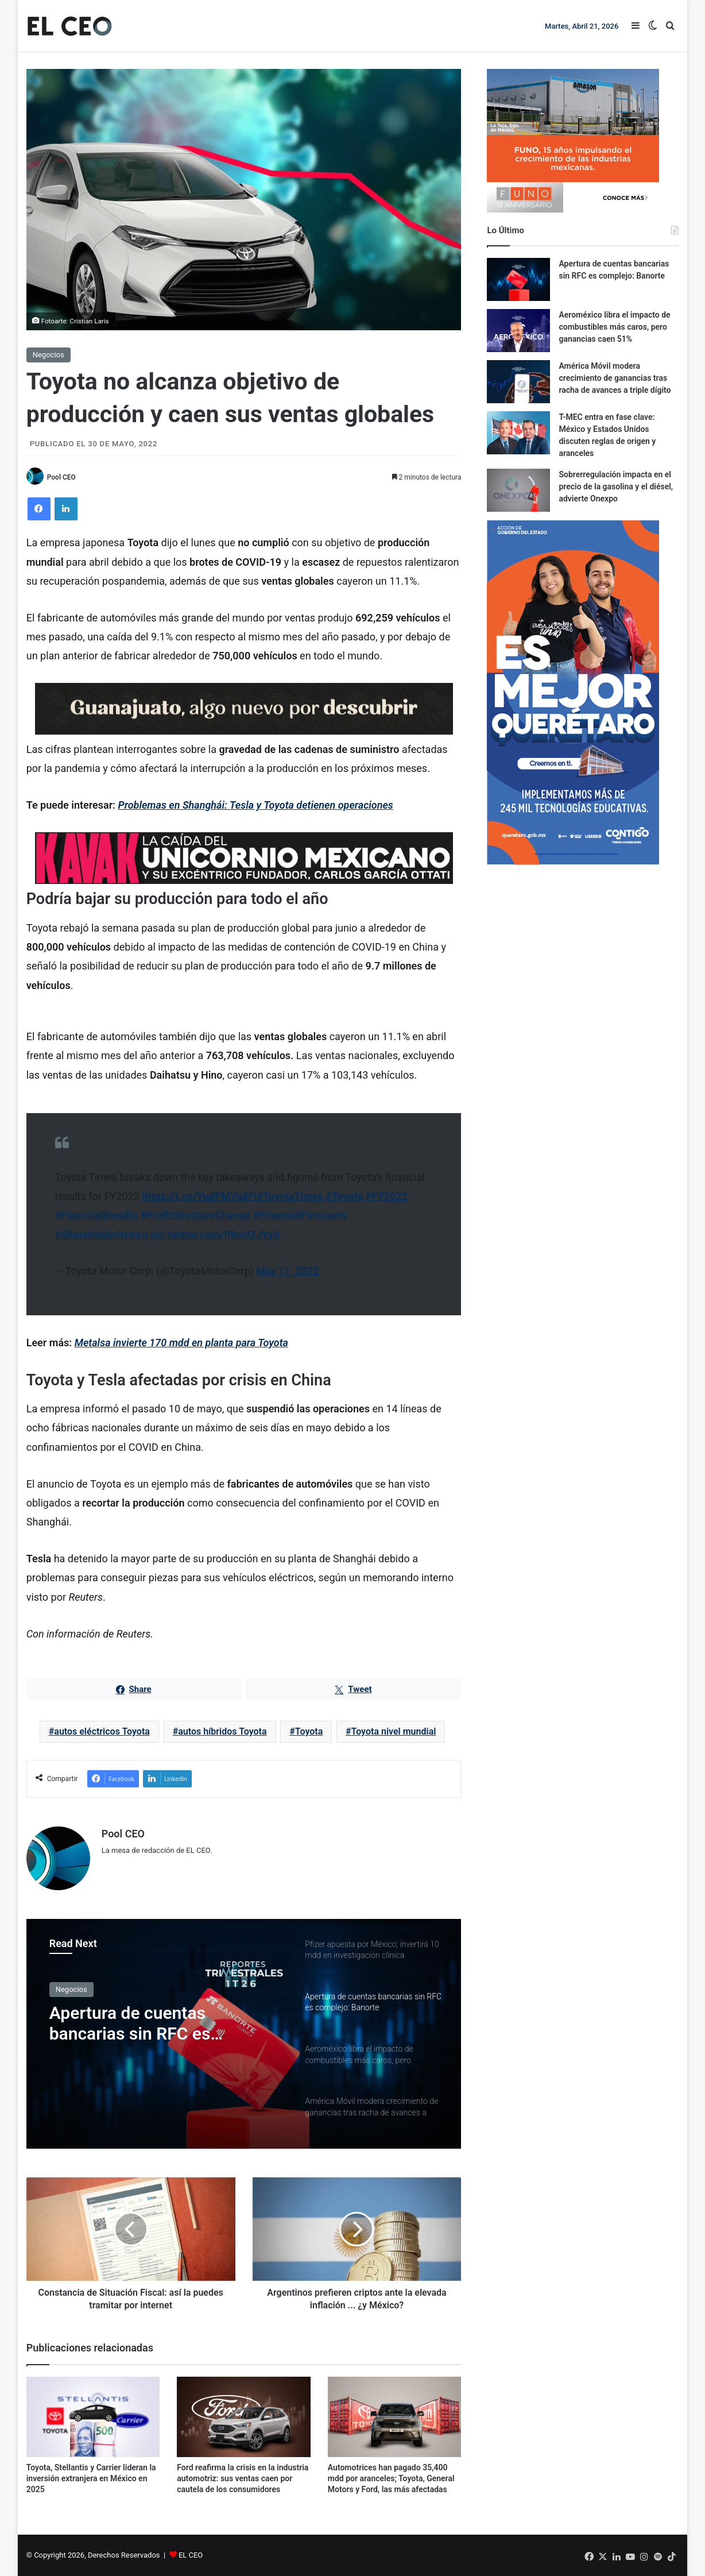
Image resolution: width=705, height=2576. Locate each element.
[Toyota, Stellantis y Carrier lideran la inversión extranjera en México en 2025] (93, 2417)
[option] (244, 2034)
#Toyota (344, 1196)
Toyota (309, 1731)
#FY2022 (387, 1196)
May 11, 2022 (287, 1271)
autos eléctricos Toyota (102, 1731)
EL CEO (191, 2555)
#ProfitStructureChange (195, 1215)
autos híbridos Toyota (222, 1731)
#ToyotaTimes (290, 1196)
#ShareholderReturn (101, 1235)
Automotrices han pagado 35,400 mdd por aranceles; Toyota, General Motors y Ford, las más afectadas (391, 2478)
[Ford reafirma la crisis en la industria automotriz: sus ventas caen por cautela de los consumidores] (244, 2417)
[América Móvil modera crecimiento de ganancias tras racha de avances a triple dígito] (518, 381)
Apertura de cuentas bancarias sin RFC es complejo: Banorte (130, 2023)
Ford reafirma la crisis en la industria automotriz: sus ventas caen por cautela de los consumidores (242, 2478)
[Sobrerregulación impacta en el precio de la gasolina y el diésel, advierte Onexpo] (518, 490)
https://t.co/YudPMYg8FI (199, 1196)
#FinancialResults (96, 1215)
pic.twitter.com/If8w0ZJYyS (215, 1235)
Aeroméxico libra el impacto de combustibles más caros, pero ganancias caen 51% (614, 326)
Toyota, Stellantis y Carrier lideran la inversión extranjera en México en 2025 (91, 2478)
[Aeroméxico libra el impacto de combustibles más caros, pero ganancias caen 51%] (518, 330)
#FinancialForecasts (300, 1215)
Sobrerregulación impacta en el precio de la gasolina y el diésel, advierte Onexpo (616, 486)
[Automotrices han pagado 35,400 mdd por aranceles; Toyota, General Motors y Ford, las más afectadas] (395, 2417)
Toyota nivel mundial (393, 1731)
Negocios (48, 354)
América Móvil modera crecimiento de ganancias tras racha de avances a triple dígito (615, 378)
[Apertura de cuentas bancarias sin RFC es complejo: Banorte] (518, 279)
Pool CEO (61, 477)
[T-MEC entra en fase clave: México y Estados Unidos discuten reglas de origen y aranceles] (518, 432)
